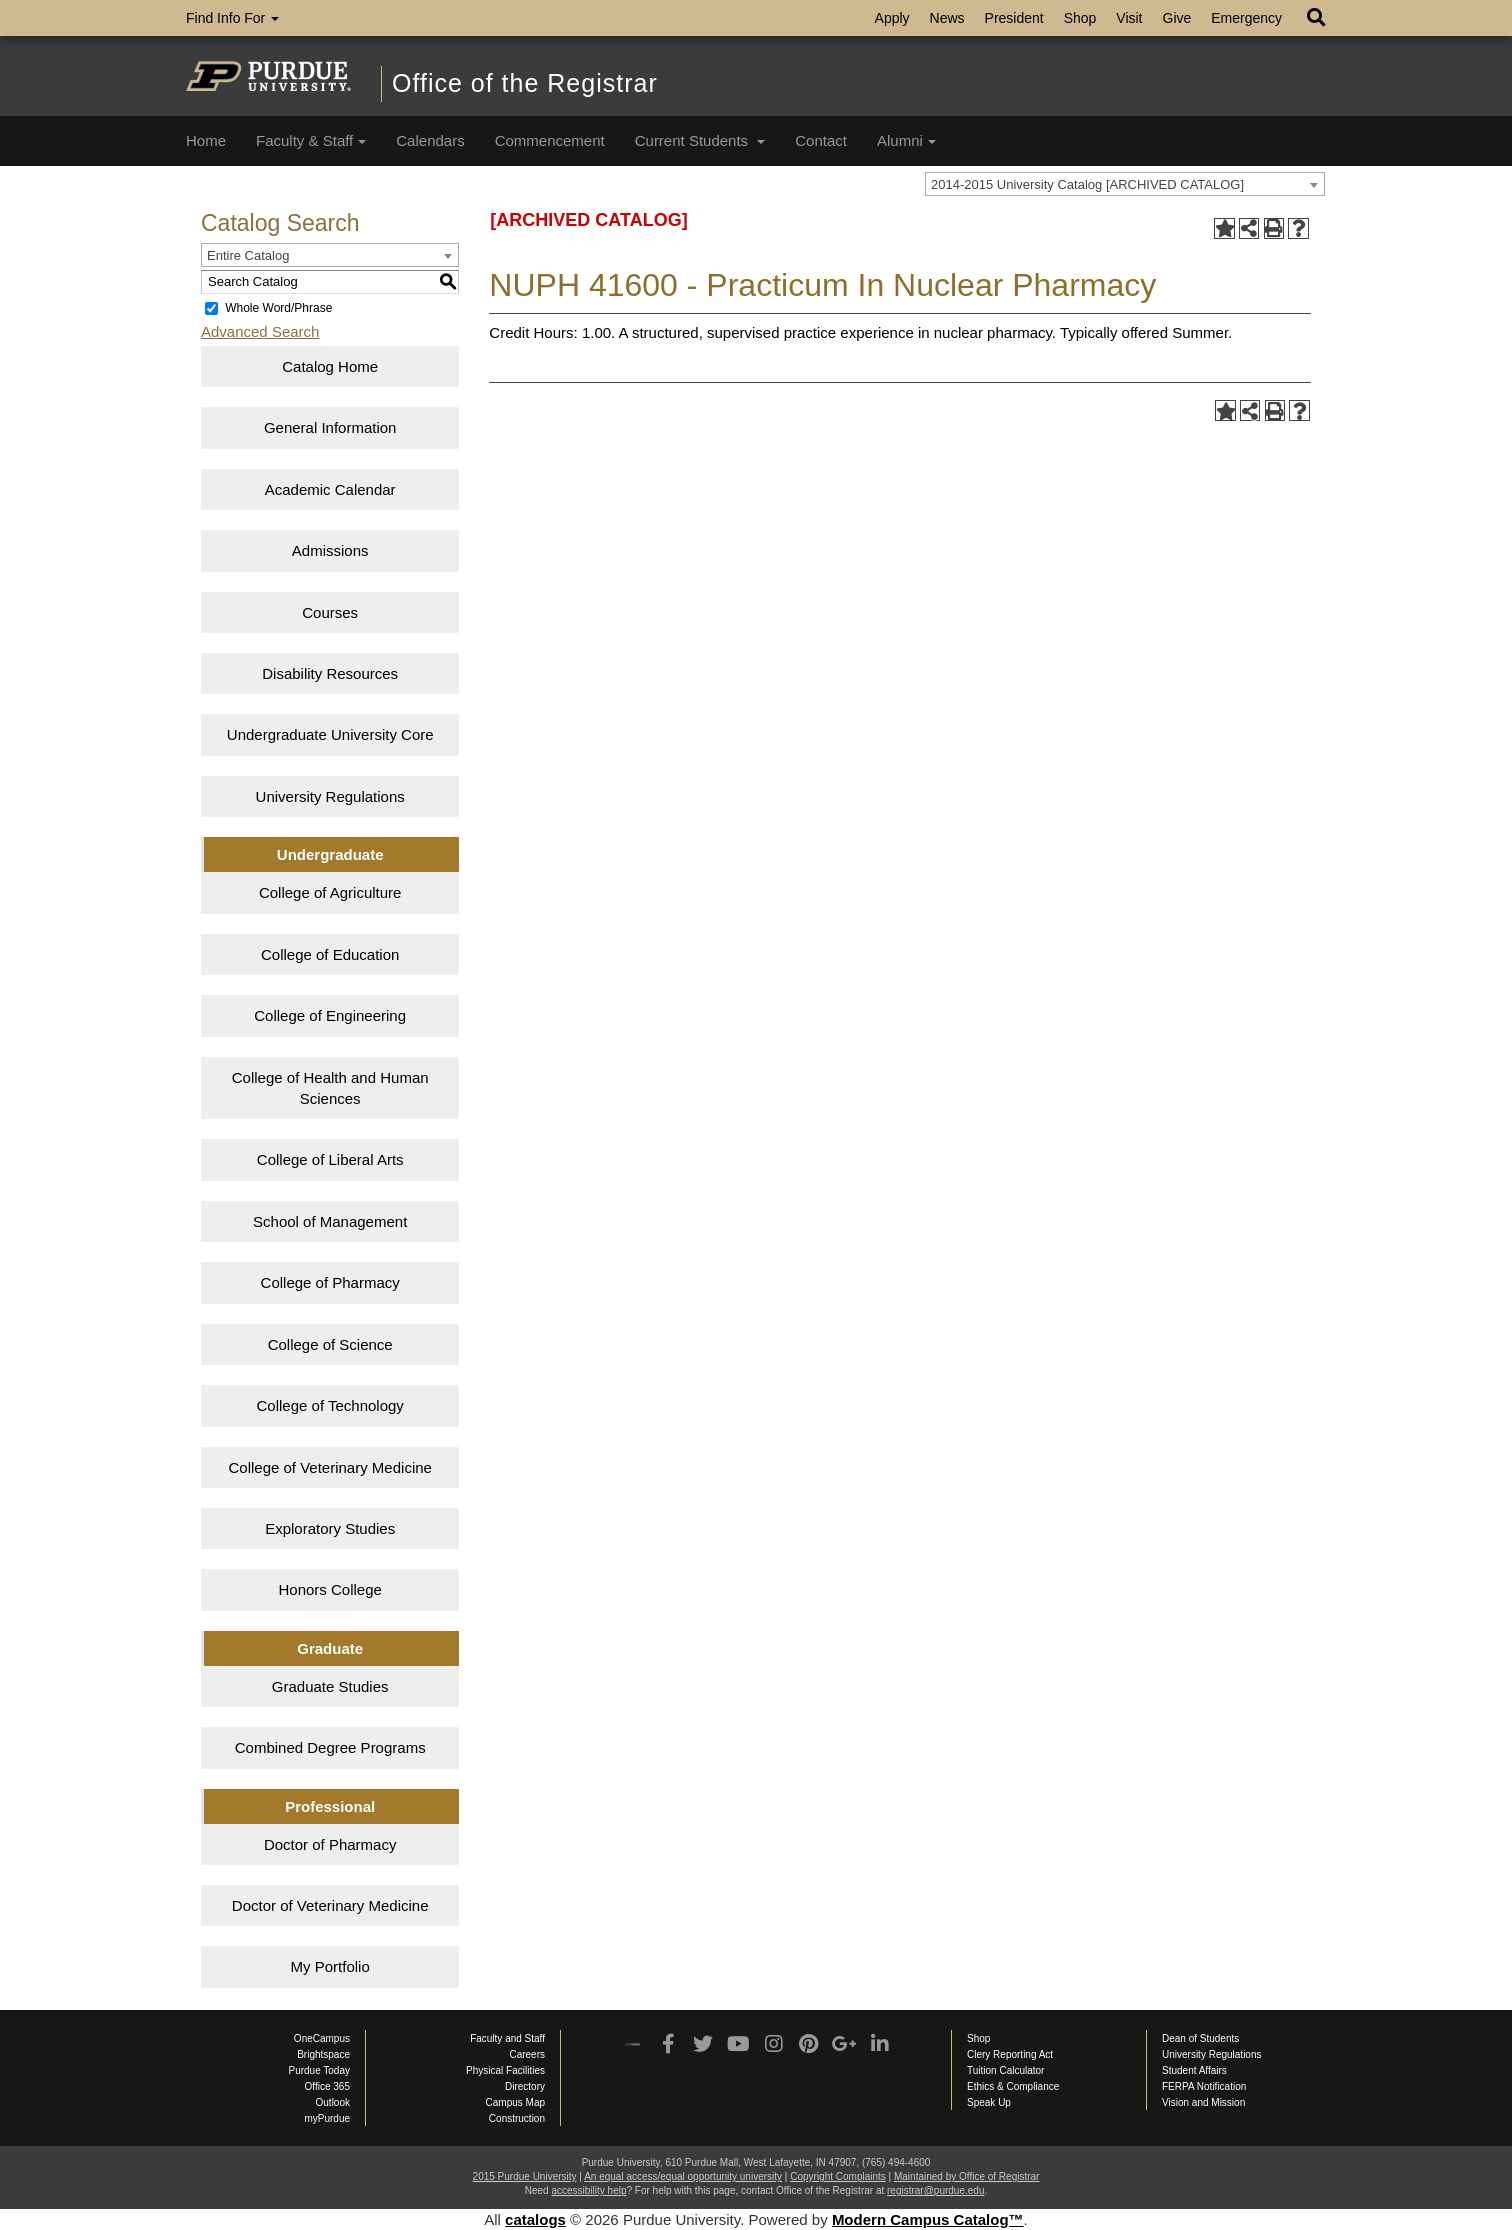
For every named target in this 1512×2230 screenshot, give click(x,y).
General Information (330, 427)
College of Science (330, 1344)
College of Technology (330, 1405)
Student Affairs (1194, 2070)
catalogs (535, 2219)
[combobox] (1125, 184)
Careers (527, 2054)
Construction (517, 2118)
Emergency (1246, 18)
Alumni (906, 140)
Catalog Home (330, 366)
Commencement (550, 140)
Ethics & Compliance (1013, 2086)
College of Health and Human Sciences (330, 1088)
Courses (330, 612)
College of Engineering (330, 1015)
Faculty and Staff (507, 2038)
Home (206, 140)
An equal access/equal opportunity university (683, 2176)
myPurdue (327, 2118)
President (1014, 18)
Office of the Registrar (525, 83)
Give (1177, 18)
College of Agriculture (330, 892)
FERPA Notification (1204, 2086)
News (947, 18)
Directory (525, 2086)
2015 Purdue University (525, 2176)
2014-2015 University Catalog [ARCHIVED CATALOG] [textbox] (1087, 184)
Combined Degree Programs (330, 1747)
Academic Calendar (330, 489)
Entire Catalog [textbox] (248, 255)
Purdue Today (319, 2070)
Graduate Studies (330, 1686)
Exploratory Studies (330, 1528)
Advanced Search (260, 331)
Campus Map (515, 2102)
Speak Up (989, 2102)
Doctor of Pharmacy (330, 1844)
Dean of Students (1200, 2038)
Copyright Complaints (838, 2176)
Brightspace (323, 2054)
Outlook (333, 2102)
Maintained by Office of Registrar (966, 2176)
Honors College (329, 1589)
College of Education (330, 954)
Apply (892, 18)
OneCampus (322, 2038)
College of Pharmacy (330, 1282)
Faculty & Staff (311, 140)
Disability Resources (330, 673)
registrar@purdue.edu (935, 2190)
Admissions (330, 550)
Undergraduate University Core (330, 734)
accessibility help (588, 2190)
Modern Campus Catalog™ (928, 2219)
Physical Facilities (505, 2070)
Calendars (430, 140)
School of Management (330, 1221)
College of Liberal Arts (330, 1159)
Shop (1080, 18)
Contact (821, 140)
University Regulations (330, 796)
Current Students (700, 140)
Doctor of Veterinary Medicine (330, 1905)
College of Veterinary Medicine (329, 1467)
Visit (1129, 18)
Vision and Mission (1203, 2102)
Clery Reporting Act (1010, 2054)
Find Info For (232, 18)
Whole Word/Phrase (278, 308)
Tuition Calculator (1005, 2070)
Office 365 (327, 2086)
